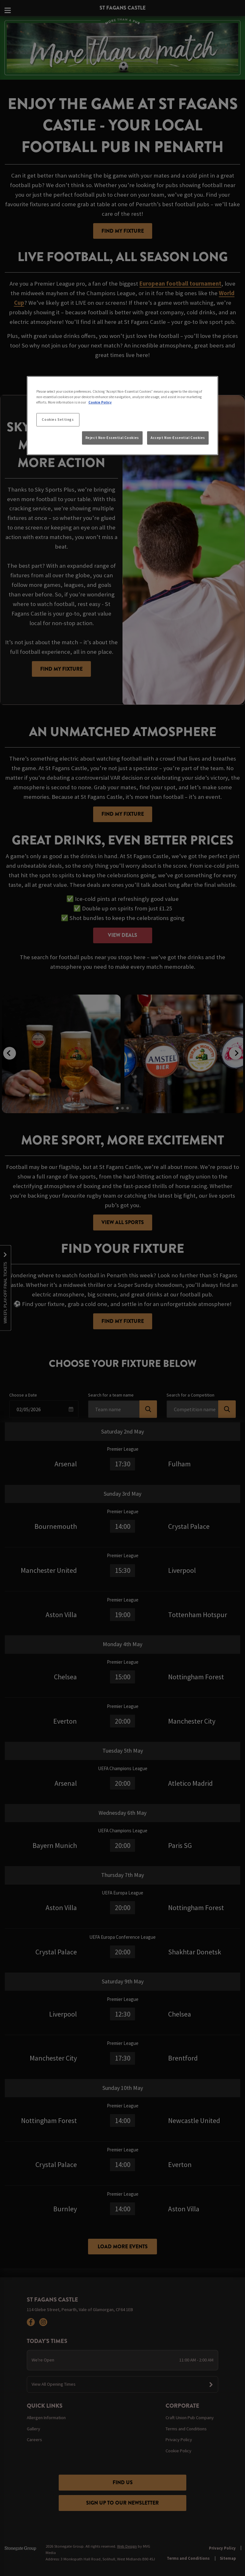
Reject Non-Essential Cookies (112, 437)
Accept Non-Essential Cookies (178, 437)
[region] (122, 415)
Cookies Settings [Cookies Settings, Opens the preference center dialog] (58, 419)
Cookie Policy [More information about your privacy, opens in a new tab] (100, 402)
